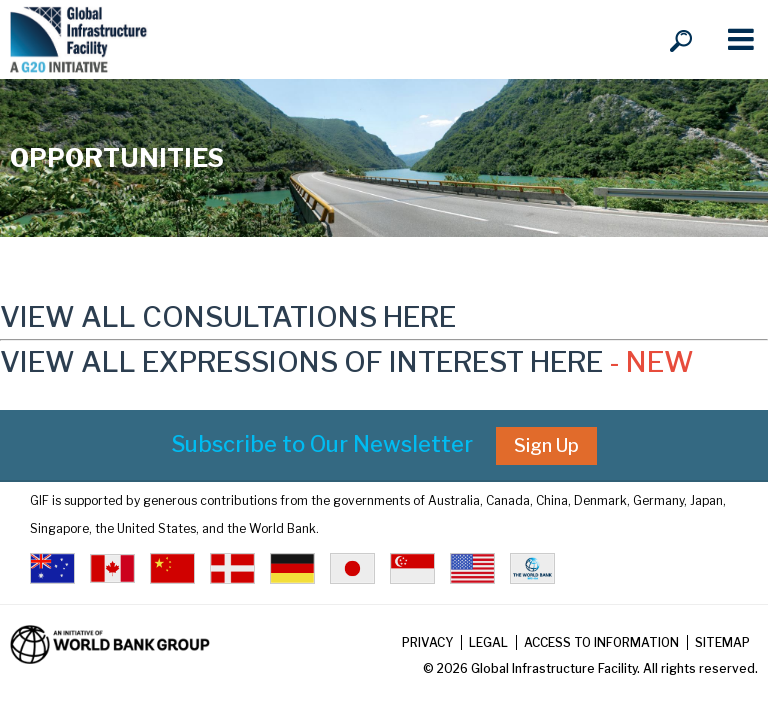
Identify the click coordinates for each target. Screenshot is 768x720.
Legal (488, 642)
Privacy (427, 642)
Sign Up (546, 445)
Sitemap (722, 642)
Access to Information (601, 642)
